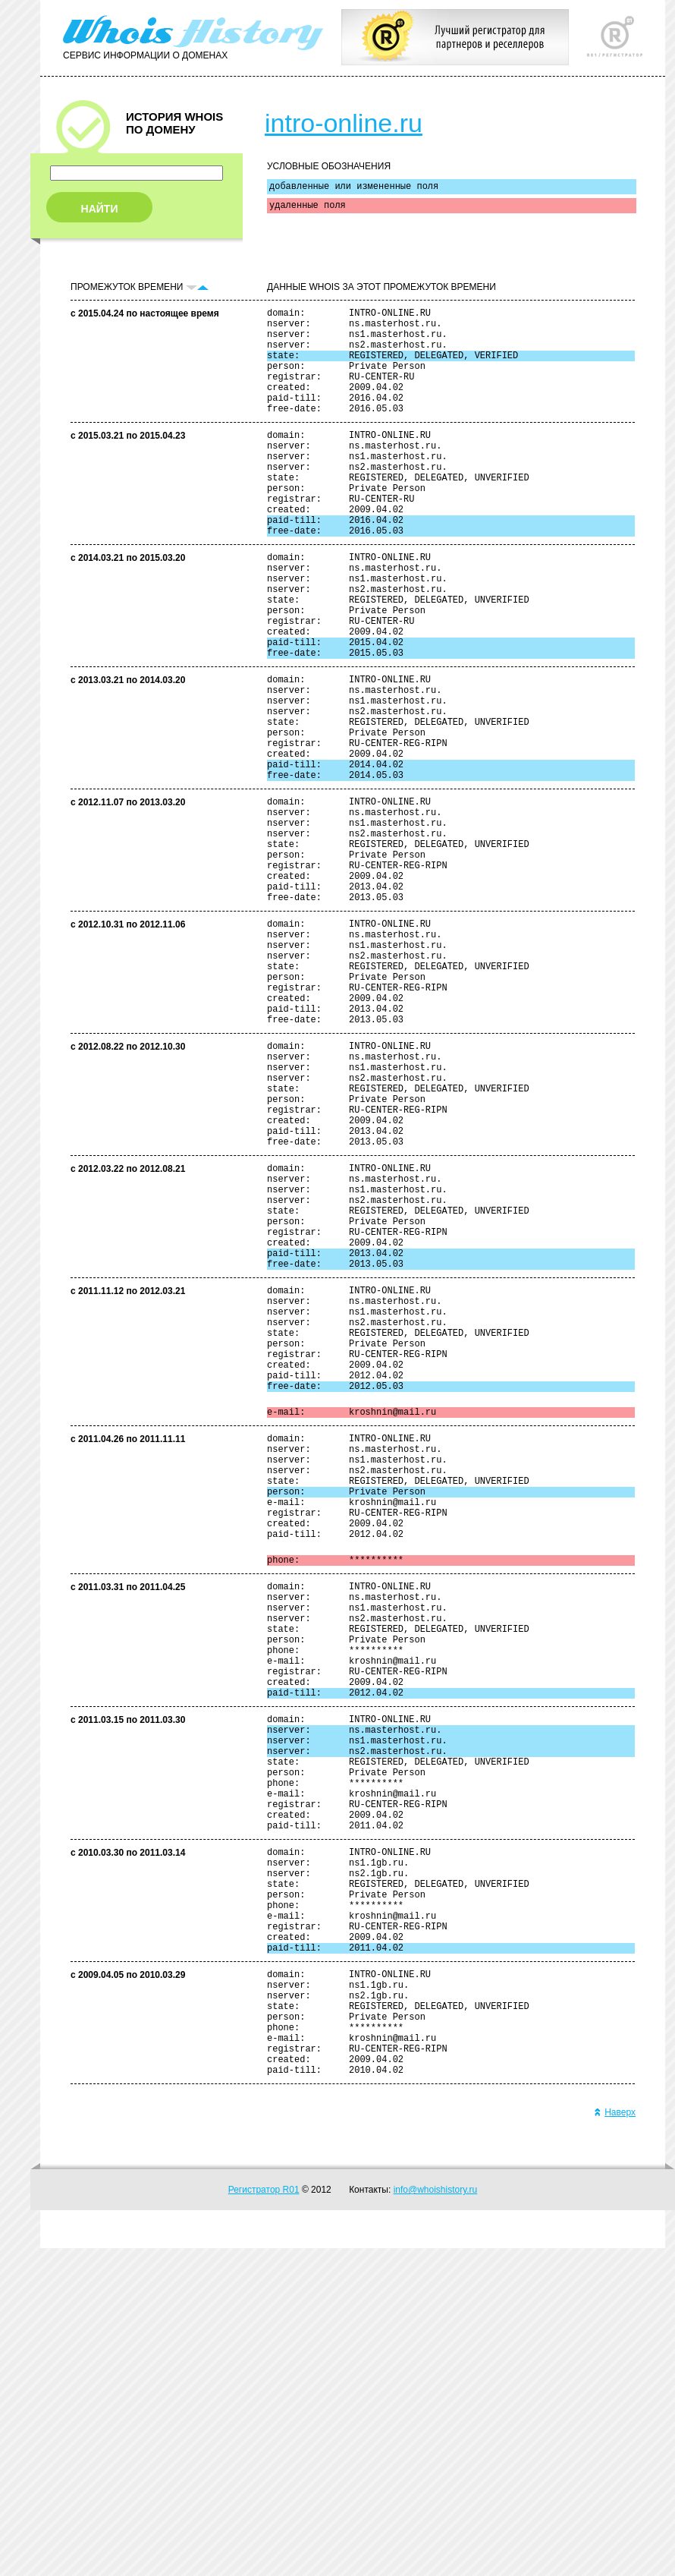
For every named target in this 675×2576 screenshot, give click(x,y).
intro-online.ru (343, 123)
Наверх (615, 2440)
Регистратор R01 (264, 2517)
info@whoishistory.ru (436, 2517)
